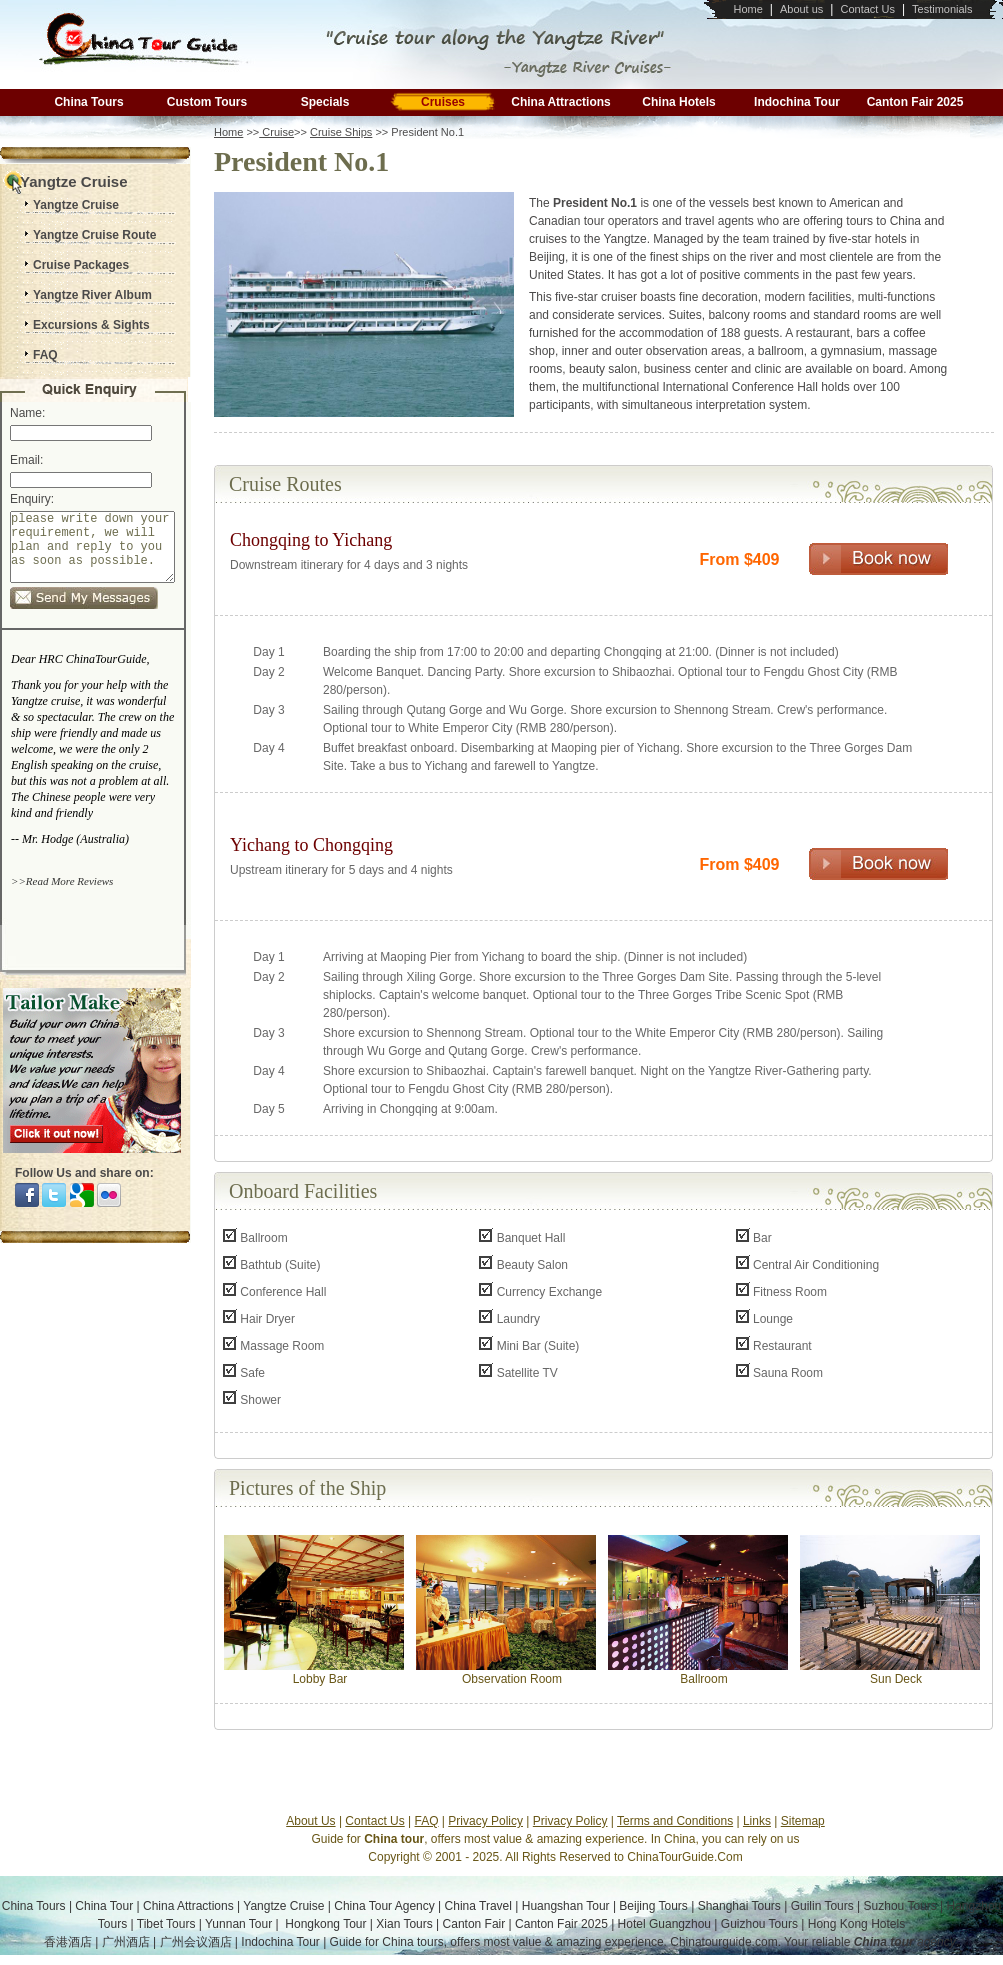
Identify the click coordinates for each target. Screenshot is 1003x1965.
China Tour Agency (384, 1906)
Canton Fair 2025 (915, 102)
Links (757, 1821)
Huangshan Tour (566, 1906)
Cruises (443, 102)
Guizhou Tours (759, 1924)
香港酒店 (68, 1942)
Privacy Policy (485, 1821)
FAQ (427, 1821)
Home (747, 9)
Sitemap (803, 1821)
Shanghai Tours (739, 1906)
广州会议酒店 (196, 1942)
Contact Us (867, 9)
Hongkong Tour (325, 1924)
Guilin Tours (822, 1906)
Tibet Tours (166, 1924)
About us (801, 9)
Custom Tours (207, 102)
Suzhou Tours (900, 1906)
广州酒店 (126, 1942)
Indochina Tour (797, 102)
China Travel (478, 1906)
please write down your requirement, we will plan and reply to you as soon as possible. (92, 554)
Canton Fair (474, 1924)
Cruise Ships (341, 132)
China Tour (104, 1906)
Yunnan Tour (238, 1924)
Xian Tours (404, 1924)
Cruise (276, 132)
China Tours (88, 102)
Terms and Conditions (675, 1821)
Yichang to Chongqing (311, 845)
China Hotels (678, 102)
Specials (325, 102)
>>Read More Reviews (62, 896)
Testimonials (942, 9)
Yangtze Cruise (283, 1906)
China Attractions (561, 102)
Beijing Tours (653, 1906)
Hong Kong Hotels (856, 1924)
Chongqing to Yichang (311, 540)
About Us (310, 1821)
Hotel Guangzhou (666, 1924)
